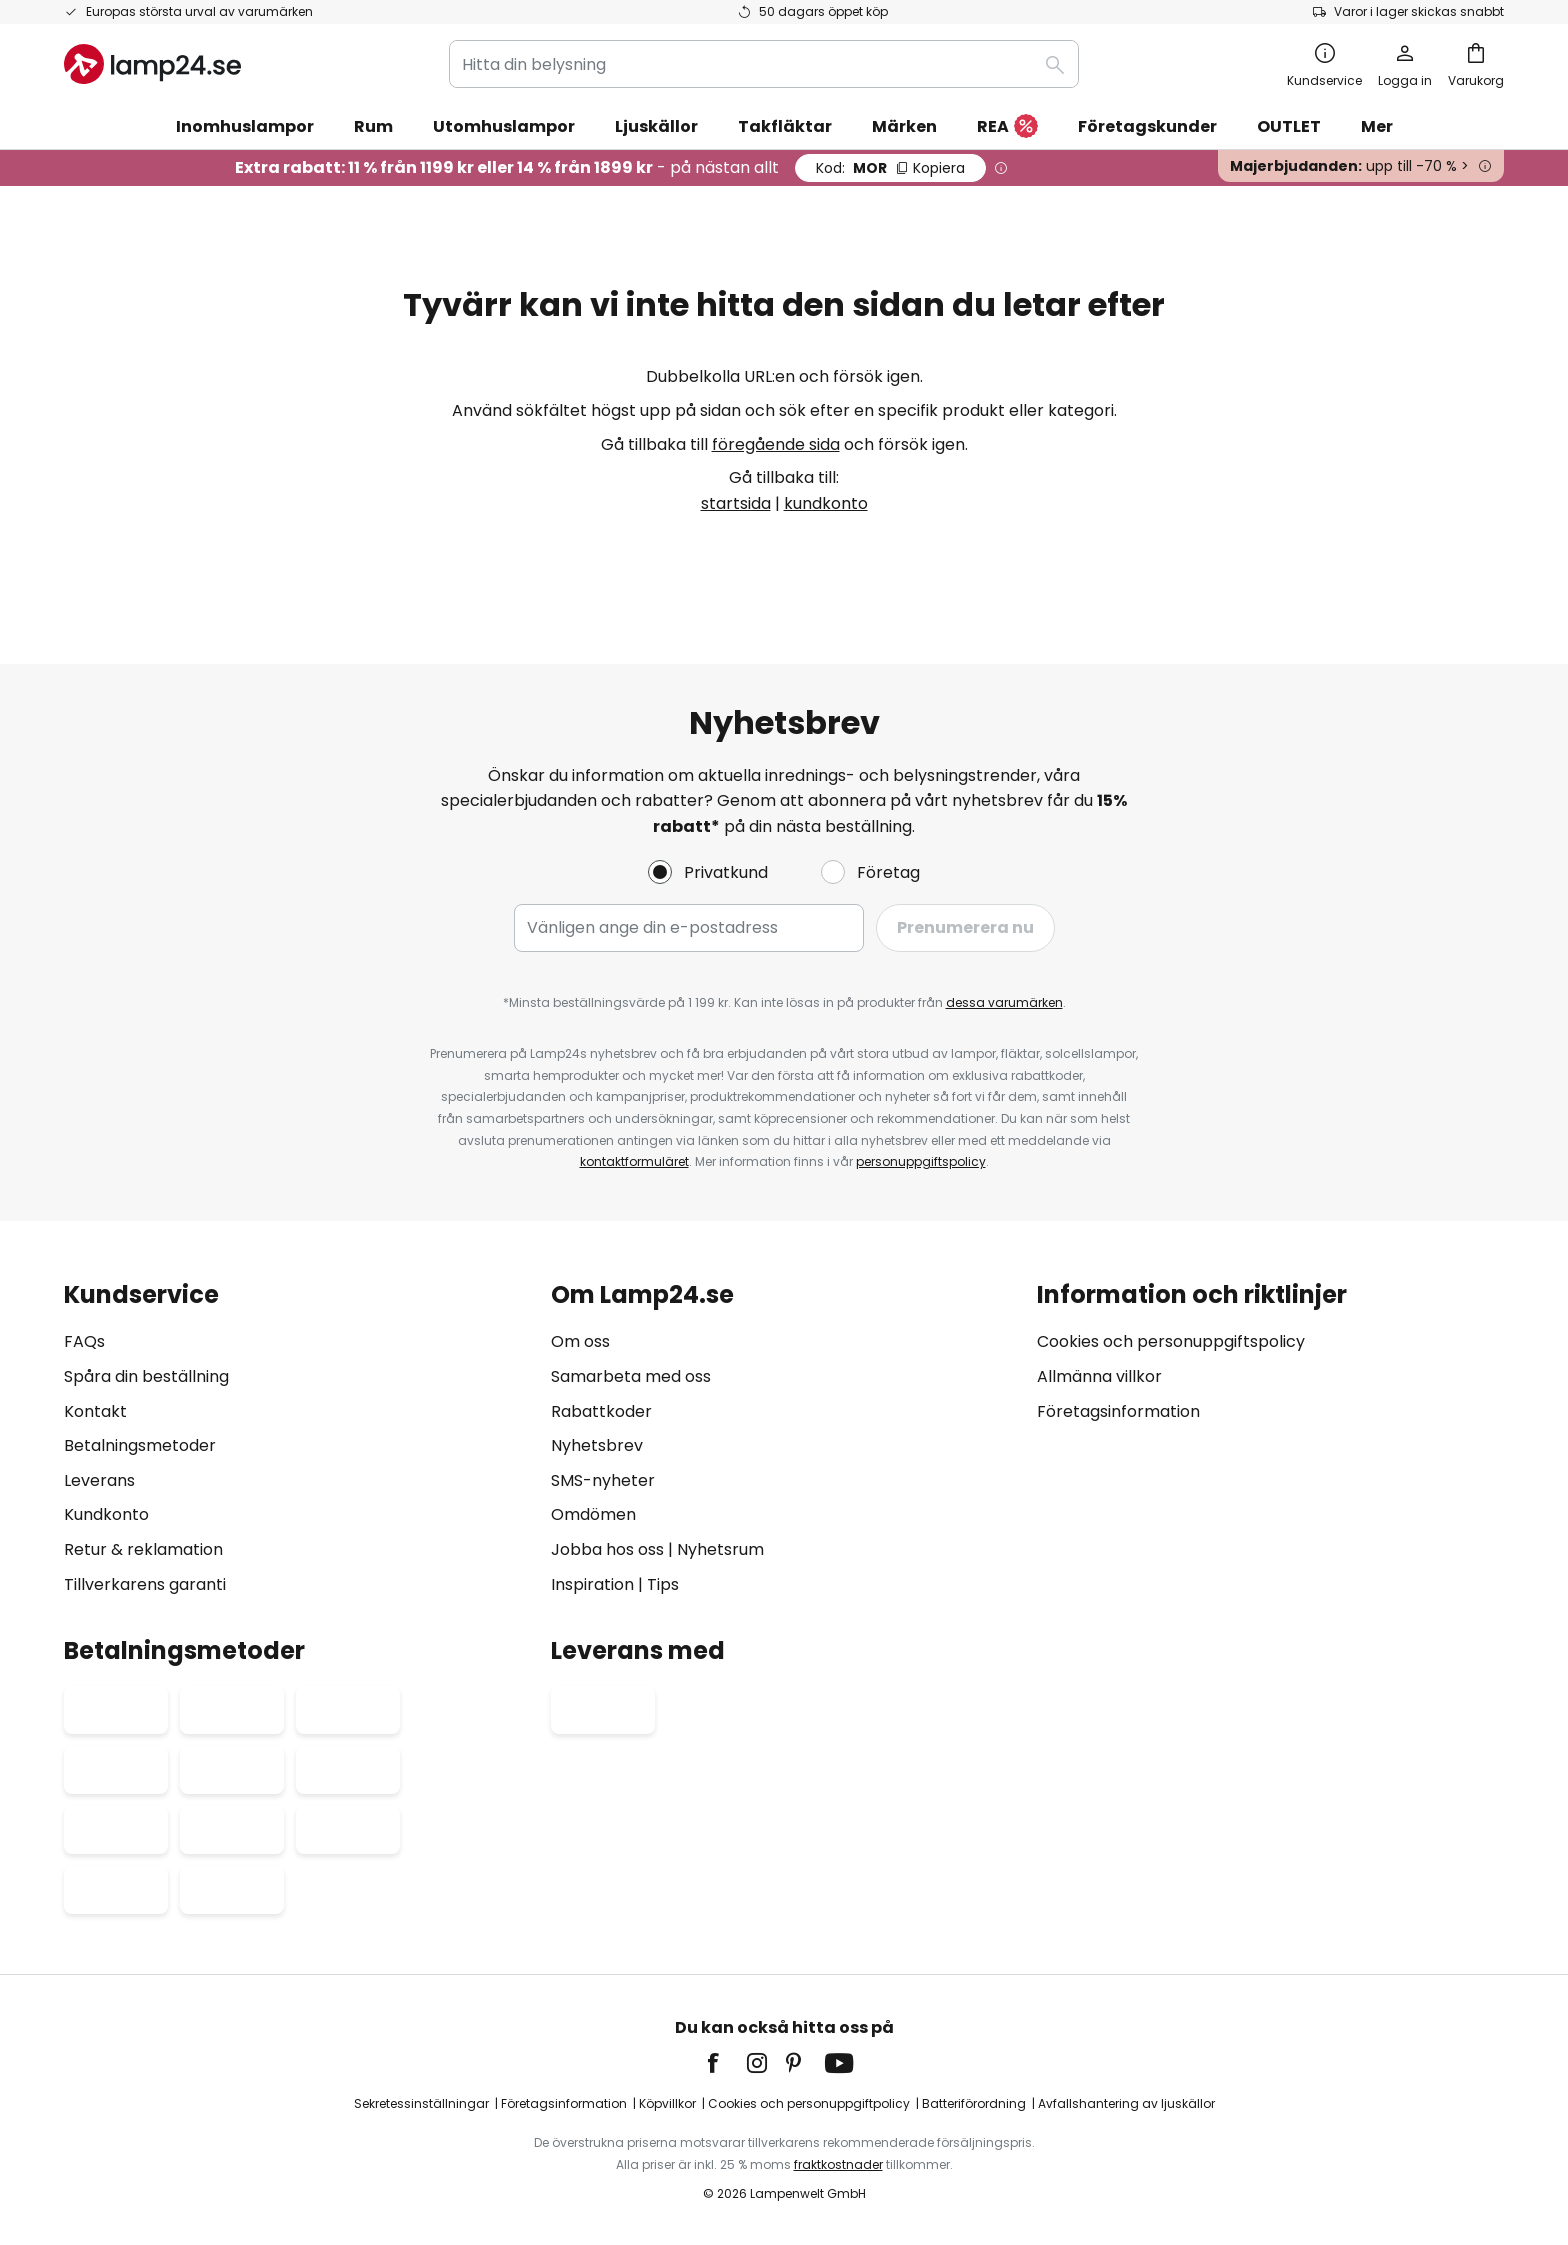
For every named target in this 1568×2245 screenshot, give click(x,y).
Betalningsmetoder (140, 1445)
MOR (890, 168)
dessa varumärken (1004, 1002)
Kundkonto (106, 1514)
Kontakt (95, 1411)
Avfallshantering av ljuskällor (1126, 2103)
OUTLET (1289, 126)
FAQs (84, 1341)
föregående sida (776, 444)
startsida (736, 503)
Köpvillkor (667, 2103)
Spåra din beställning (146, 1376)
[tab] (297, 1439)
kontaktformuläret (634, 1161)
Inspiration (592, 1584)
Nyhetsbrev (597, 1445)
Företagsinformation (1118, 1411)
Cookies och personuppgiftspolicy (1171, 1341)
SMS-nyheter (603, 1480)
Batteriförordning (974, 2103)
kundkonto (826, 503)
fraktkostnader (838, 2164)
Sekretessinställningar (421, 2103)
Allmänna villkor (1099, 1376)
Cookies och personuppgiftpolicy (809, 2103)
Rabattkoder (601, 1411)
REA (1007, 127)
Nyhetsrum (720, 1549)
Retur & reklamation (143, 1549)
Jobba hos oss (607, 1549)
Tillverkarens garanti (145, 1584)
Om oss (580, 1341)
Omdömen (593, 1514)
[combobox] (764, 64)
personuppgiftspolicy (921, 1161)
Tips (663, 1584)
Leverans (99, 1480)
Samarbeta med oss (631, 1376)
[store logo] (152, 64)
